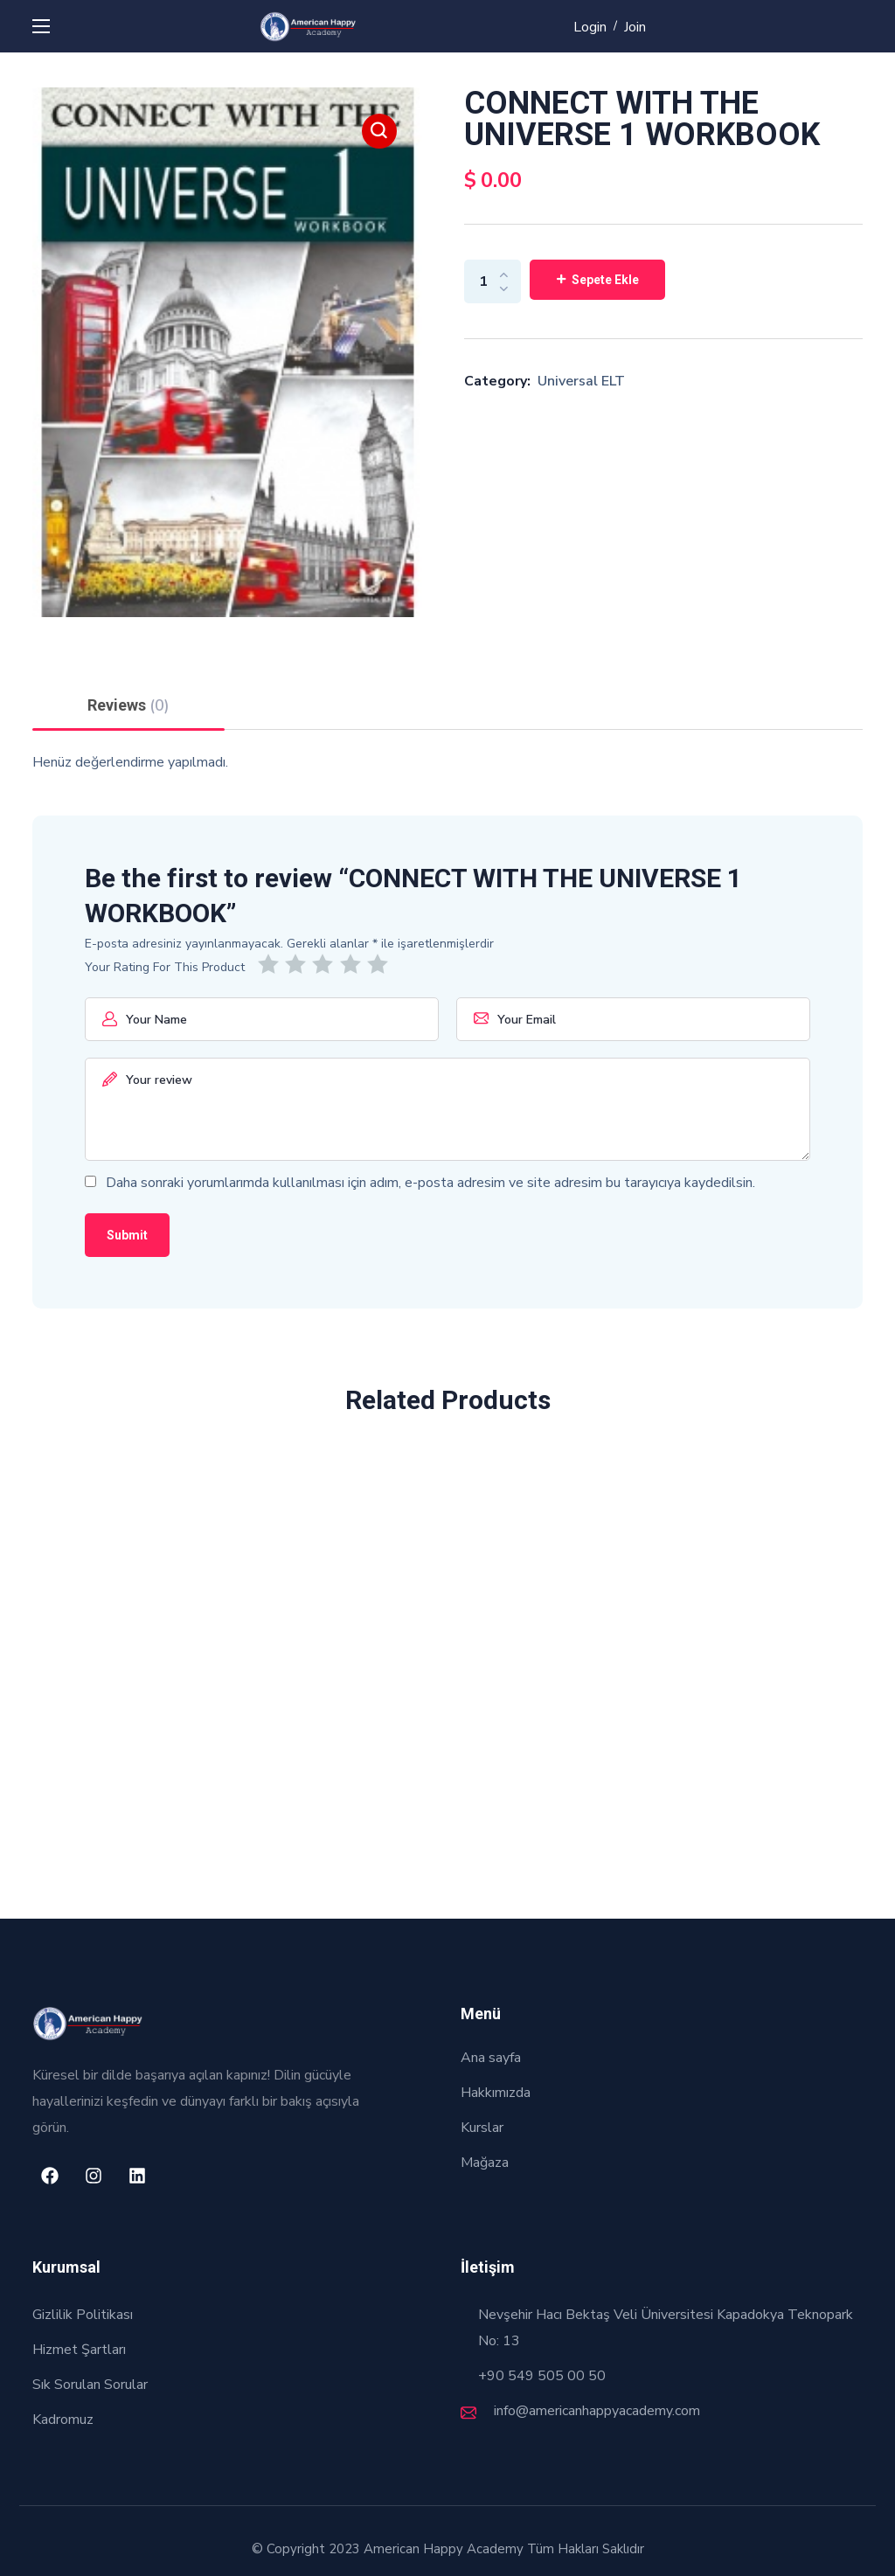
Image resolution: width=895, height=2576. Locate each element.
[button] (379, 131)
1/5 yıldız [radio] (271, 964)
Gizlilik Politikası (82, 2314)
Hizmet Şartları (79, 2349)
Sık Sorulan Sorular (90, 2384)
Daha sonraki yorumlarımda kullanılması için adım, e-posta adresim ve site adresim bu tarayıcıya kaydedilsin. (430, 1182)
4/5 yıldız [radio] (353, 964)
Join (635, 27)
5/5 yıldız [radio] (380, 964)
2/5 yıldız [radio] (298, 964)
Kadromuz (63, 2419)
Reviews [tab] (128, 705)
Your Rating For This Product (165, 967)
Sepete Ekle (605, 280)
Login (590, 27)
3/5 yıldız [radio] (325, 964)
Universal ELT (581, 381)
